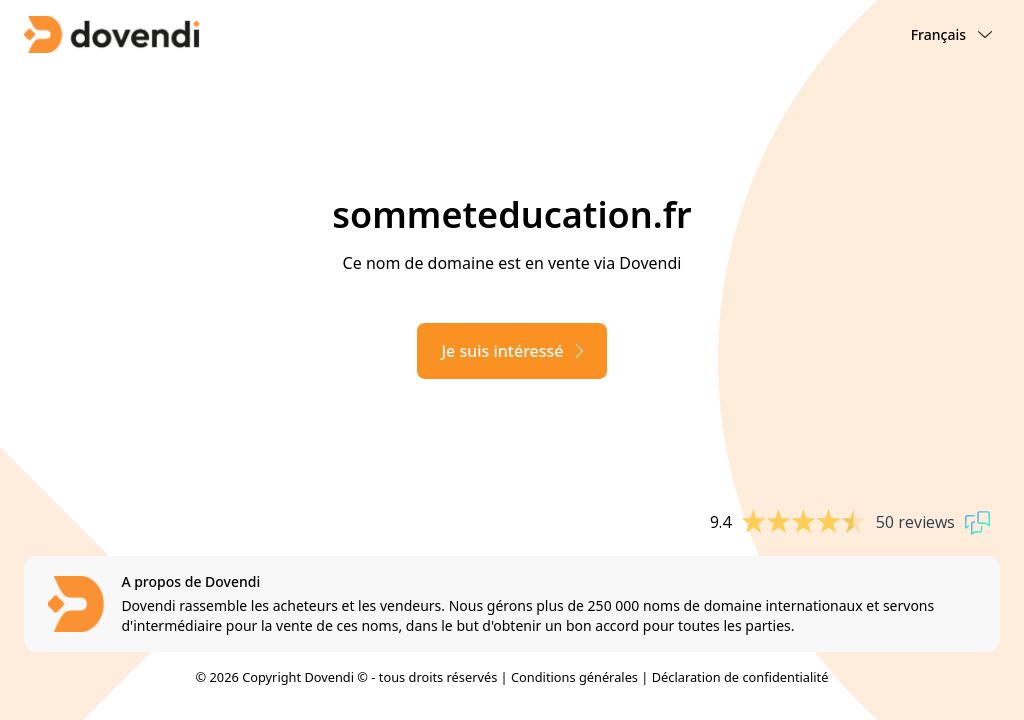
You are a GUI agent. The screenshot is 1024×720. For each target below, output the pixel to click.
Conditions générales (574, 677)
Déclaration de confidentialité (740, 677)
